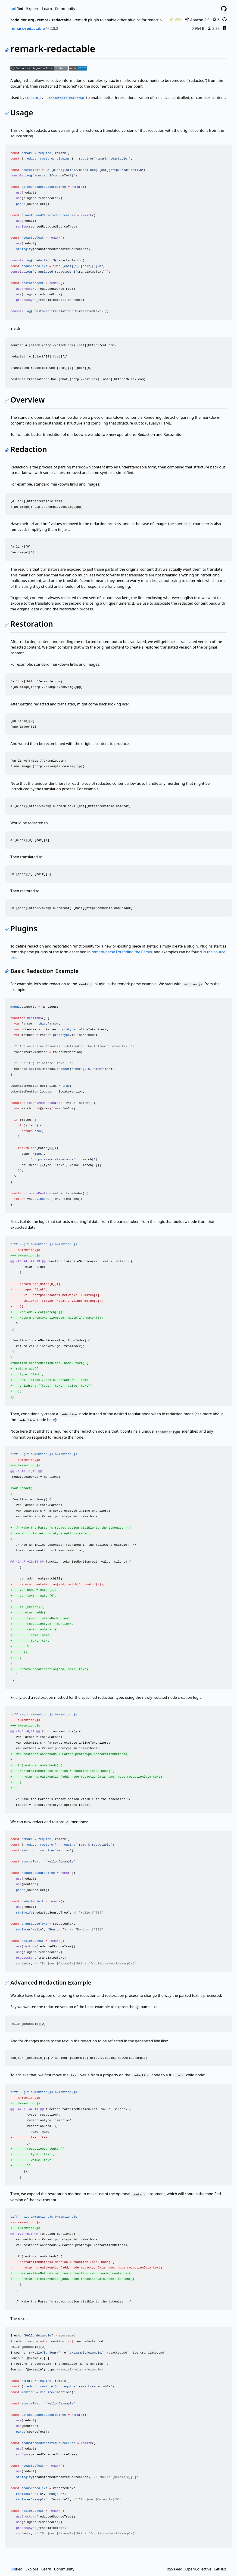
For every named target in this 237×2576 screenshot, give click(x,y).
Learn (47, 8)
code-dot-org (22, 19)
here (51, 1419)
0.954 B (198, 28)
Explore (32, 8)
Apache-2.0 (197, 19)
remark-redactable (54, 19)
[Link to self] (7, 51)
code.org (33, 97)
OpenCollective (198, 2569)
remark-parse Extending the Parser (122, 951)
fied (16, 8)
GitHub (220, 2569)
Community (65, 8)
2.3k (213, 28)
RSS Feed (174, 2569)
